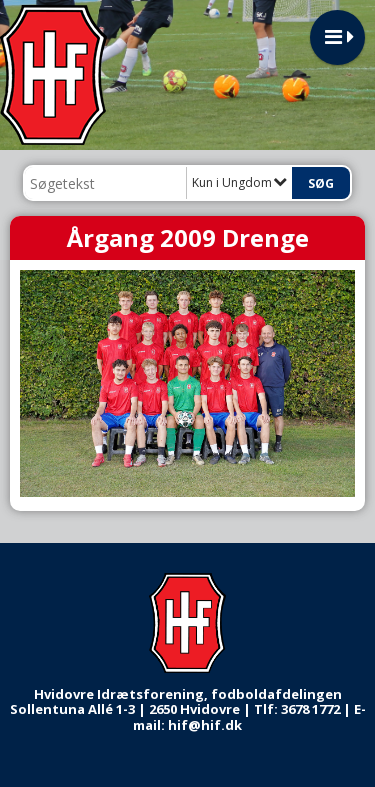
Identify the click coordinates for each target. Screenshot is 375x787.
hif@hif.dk (205, 725)
